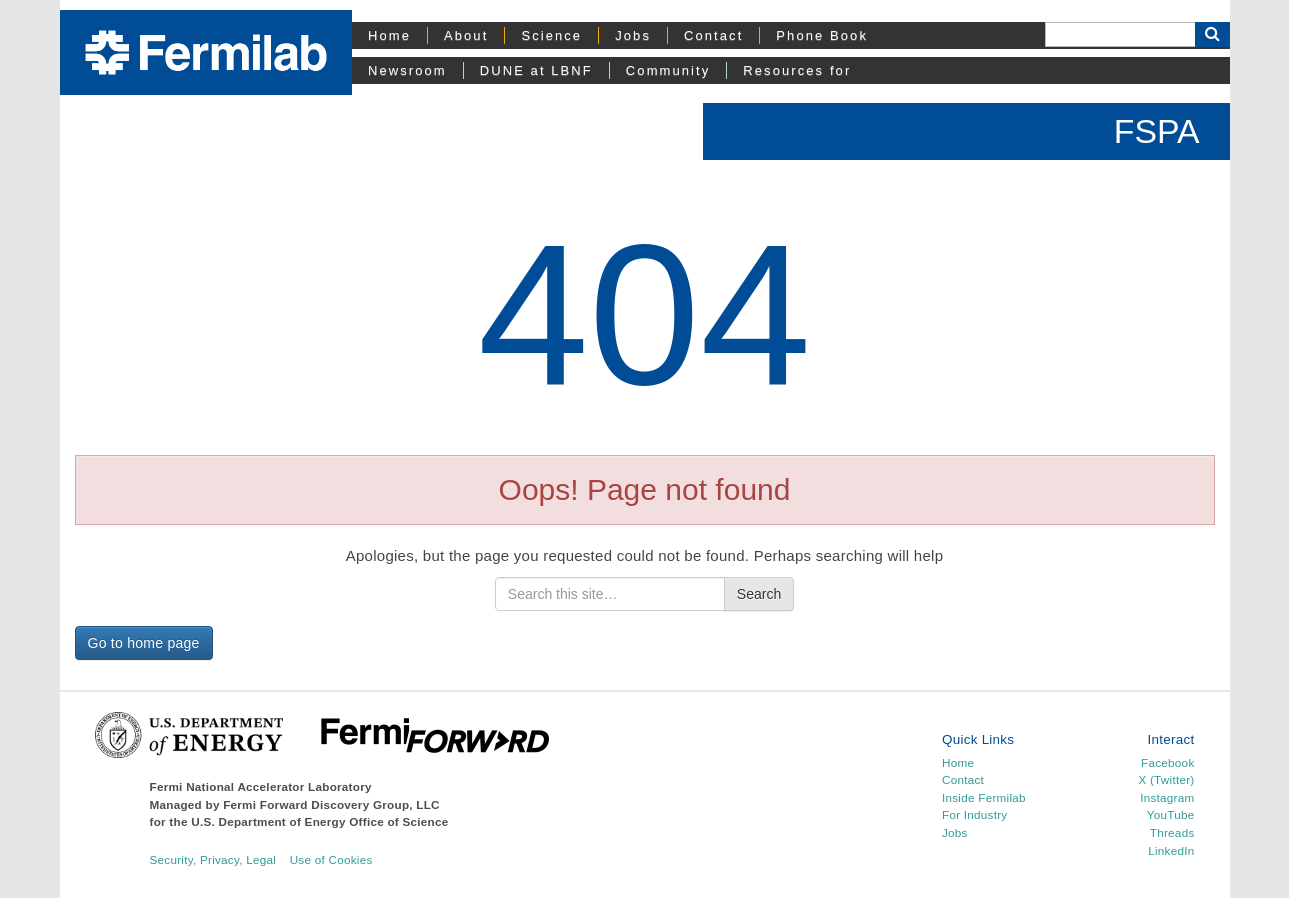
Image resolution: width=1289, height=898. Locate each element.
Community (668, 70)
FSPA (1157, 131)
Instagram (1167, 797)
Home (389, 35)
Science (551, 35)
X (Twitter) (1166, 779)
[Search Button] (1212, 34)
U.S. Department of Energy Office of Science (319, 821)
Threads (1172, 832)
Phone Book (822, 35)
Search (759, 594)
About (466, 35)
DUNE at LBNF (536, 70)
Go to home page (144, 643)
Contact (713, 35)
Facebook (1167, 762)
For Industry (974, 814)
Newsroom (407, 70)
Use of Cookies (331, 859)
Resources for (797, 70)
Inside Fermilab (984, 797)
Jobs (633, 35)
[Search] (1120, 34)
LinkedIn (1171, 850)
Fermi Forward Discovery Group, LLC (331, 804)
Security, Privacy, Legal (213, 859)
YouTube (1171, 814)
